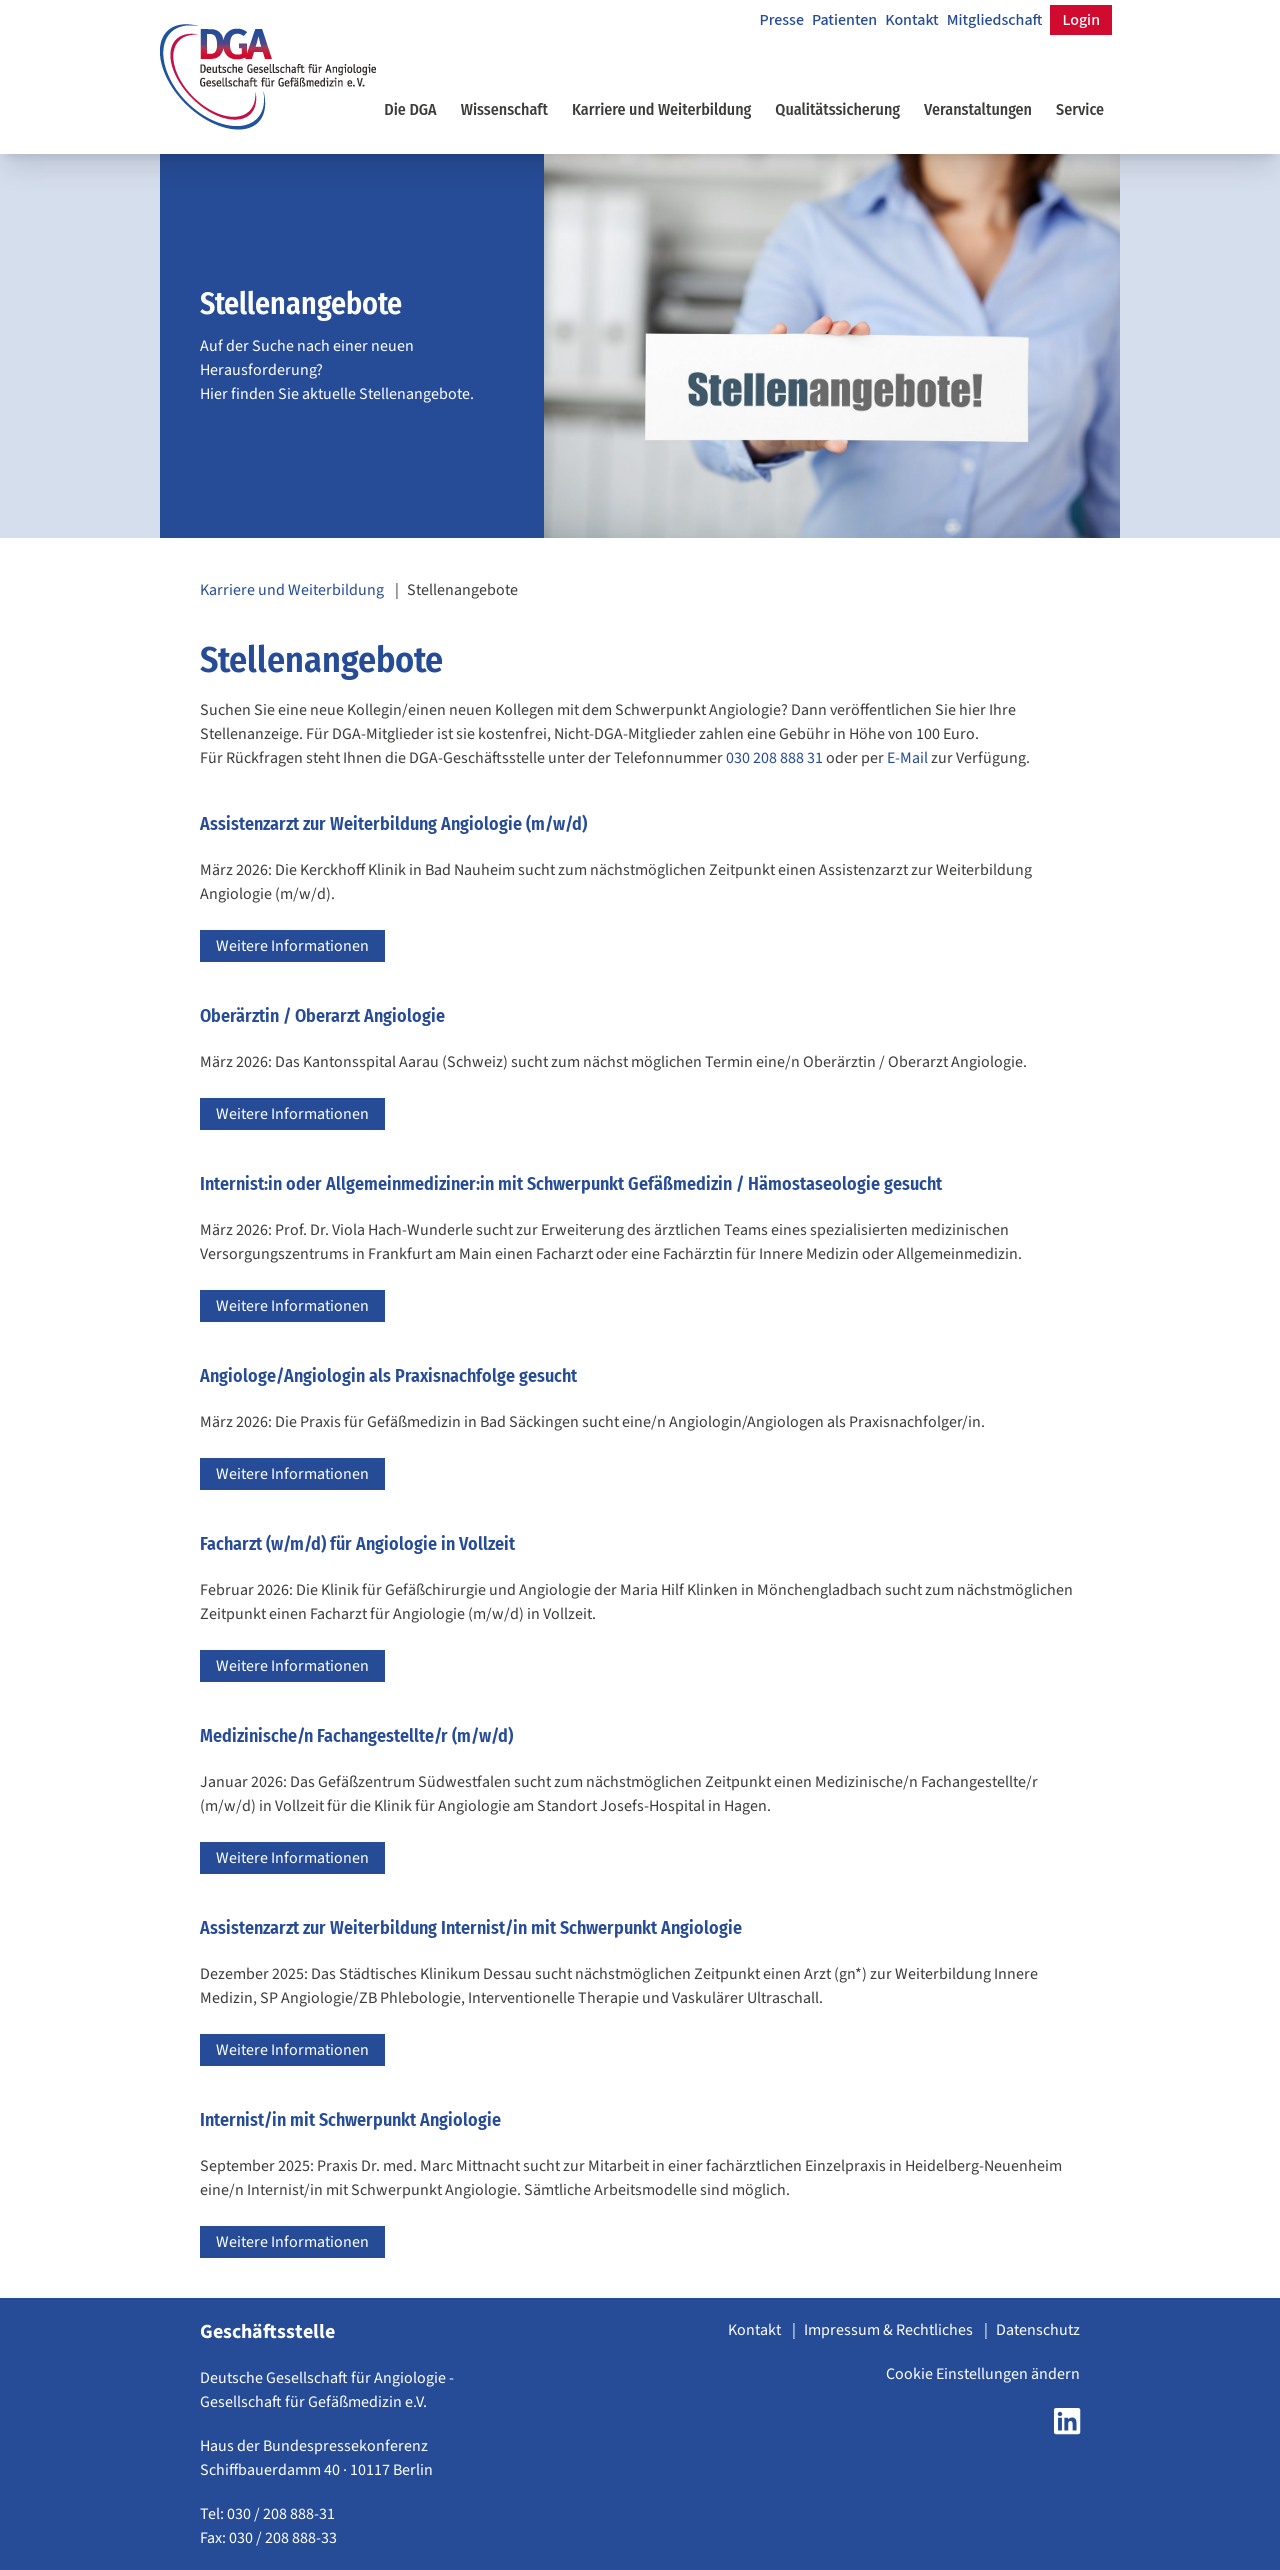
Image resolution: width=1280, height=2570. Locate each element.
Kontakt (912, 20)
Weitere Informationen (292, 946)
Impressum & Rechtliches (890, 2330)
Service (1080, 109)
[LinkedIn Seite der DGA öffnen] (1067, 2428)
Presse (781, 20)
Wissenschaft (504, 109)
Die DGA (410, 109)
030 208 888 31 (774, 758)
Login (1081, 20)
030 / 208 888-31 (281, 2514)
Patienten (844, 20)
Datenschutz (1038, 2330)
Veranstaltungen (978, 109)
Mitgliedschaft (995, 20)
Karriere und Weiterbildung (661, 109)
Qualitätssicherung (837, 109)
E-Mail (907, 758)
